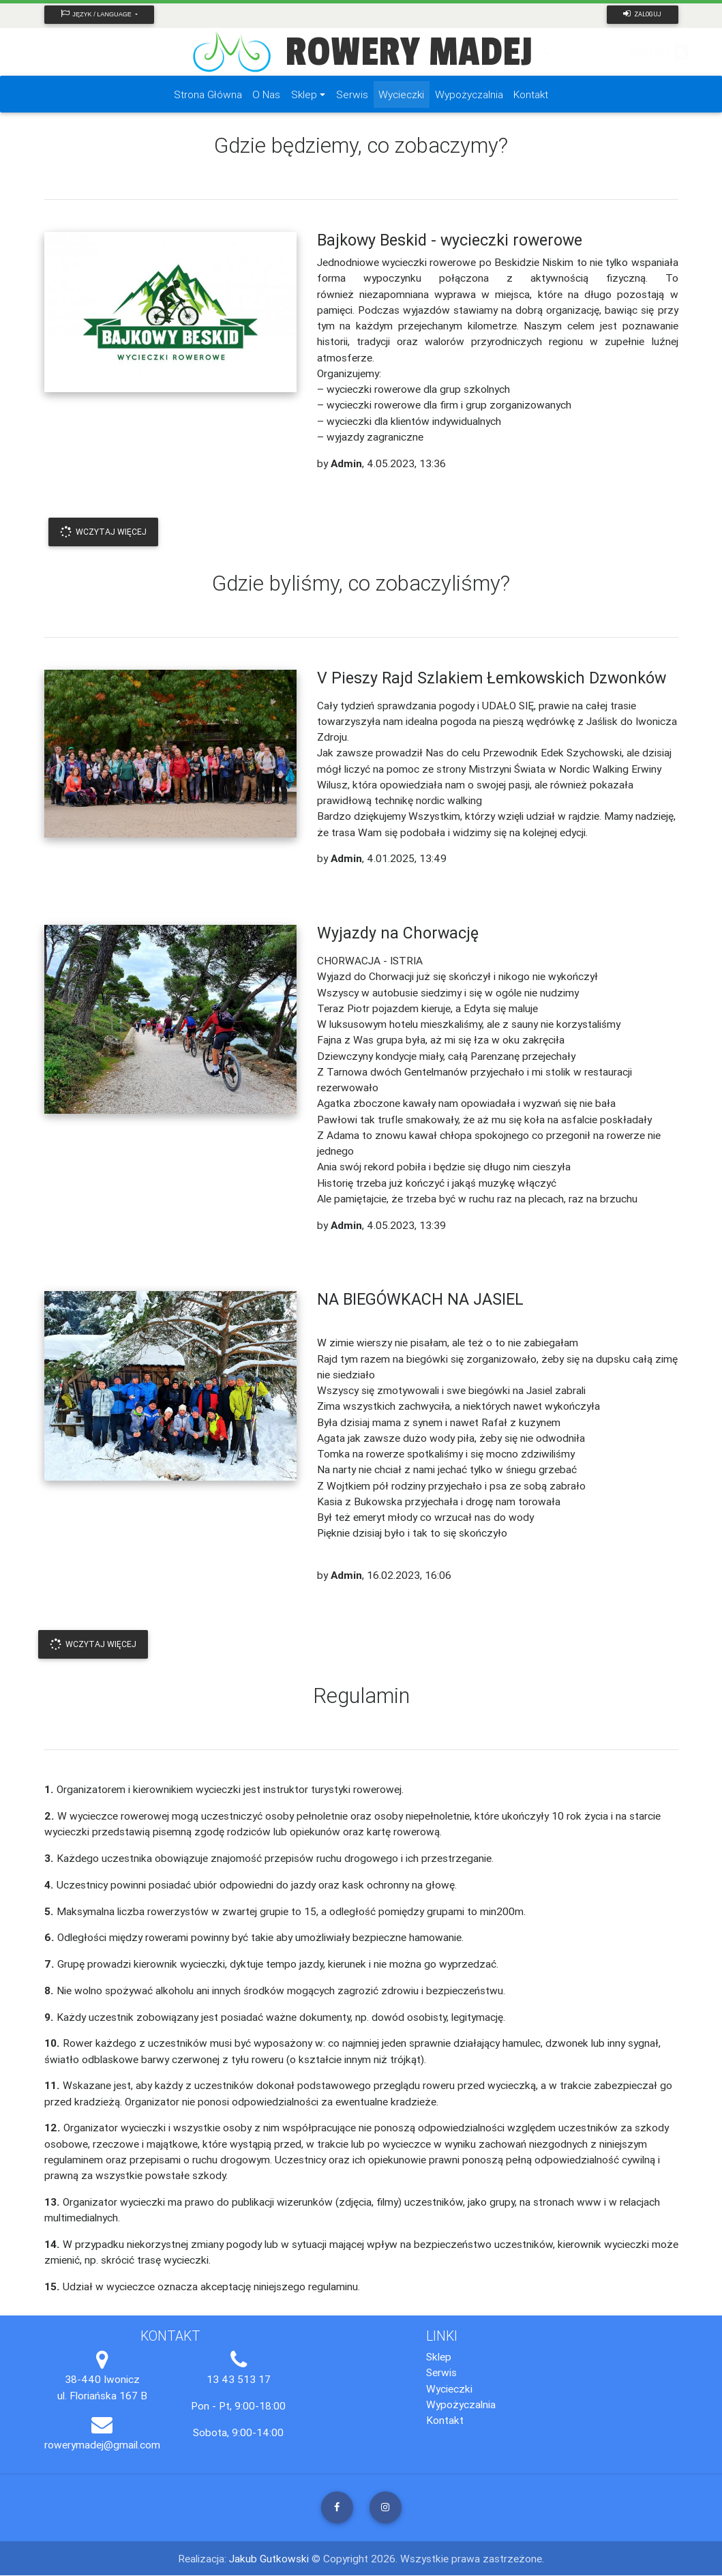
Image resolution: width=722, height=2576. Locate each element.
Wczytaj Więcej (103, 531)
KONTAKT (650, 52)
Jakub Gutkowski (270, 2559)
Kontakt (445, 2420)
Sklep (438, 2357)
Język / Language (98, 14)
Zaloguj (642, 14)
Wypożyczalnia (461, 2405)
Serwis (441, 2373)
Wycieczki (449, 2389)
